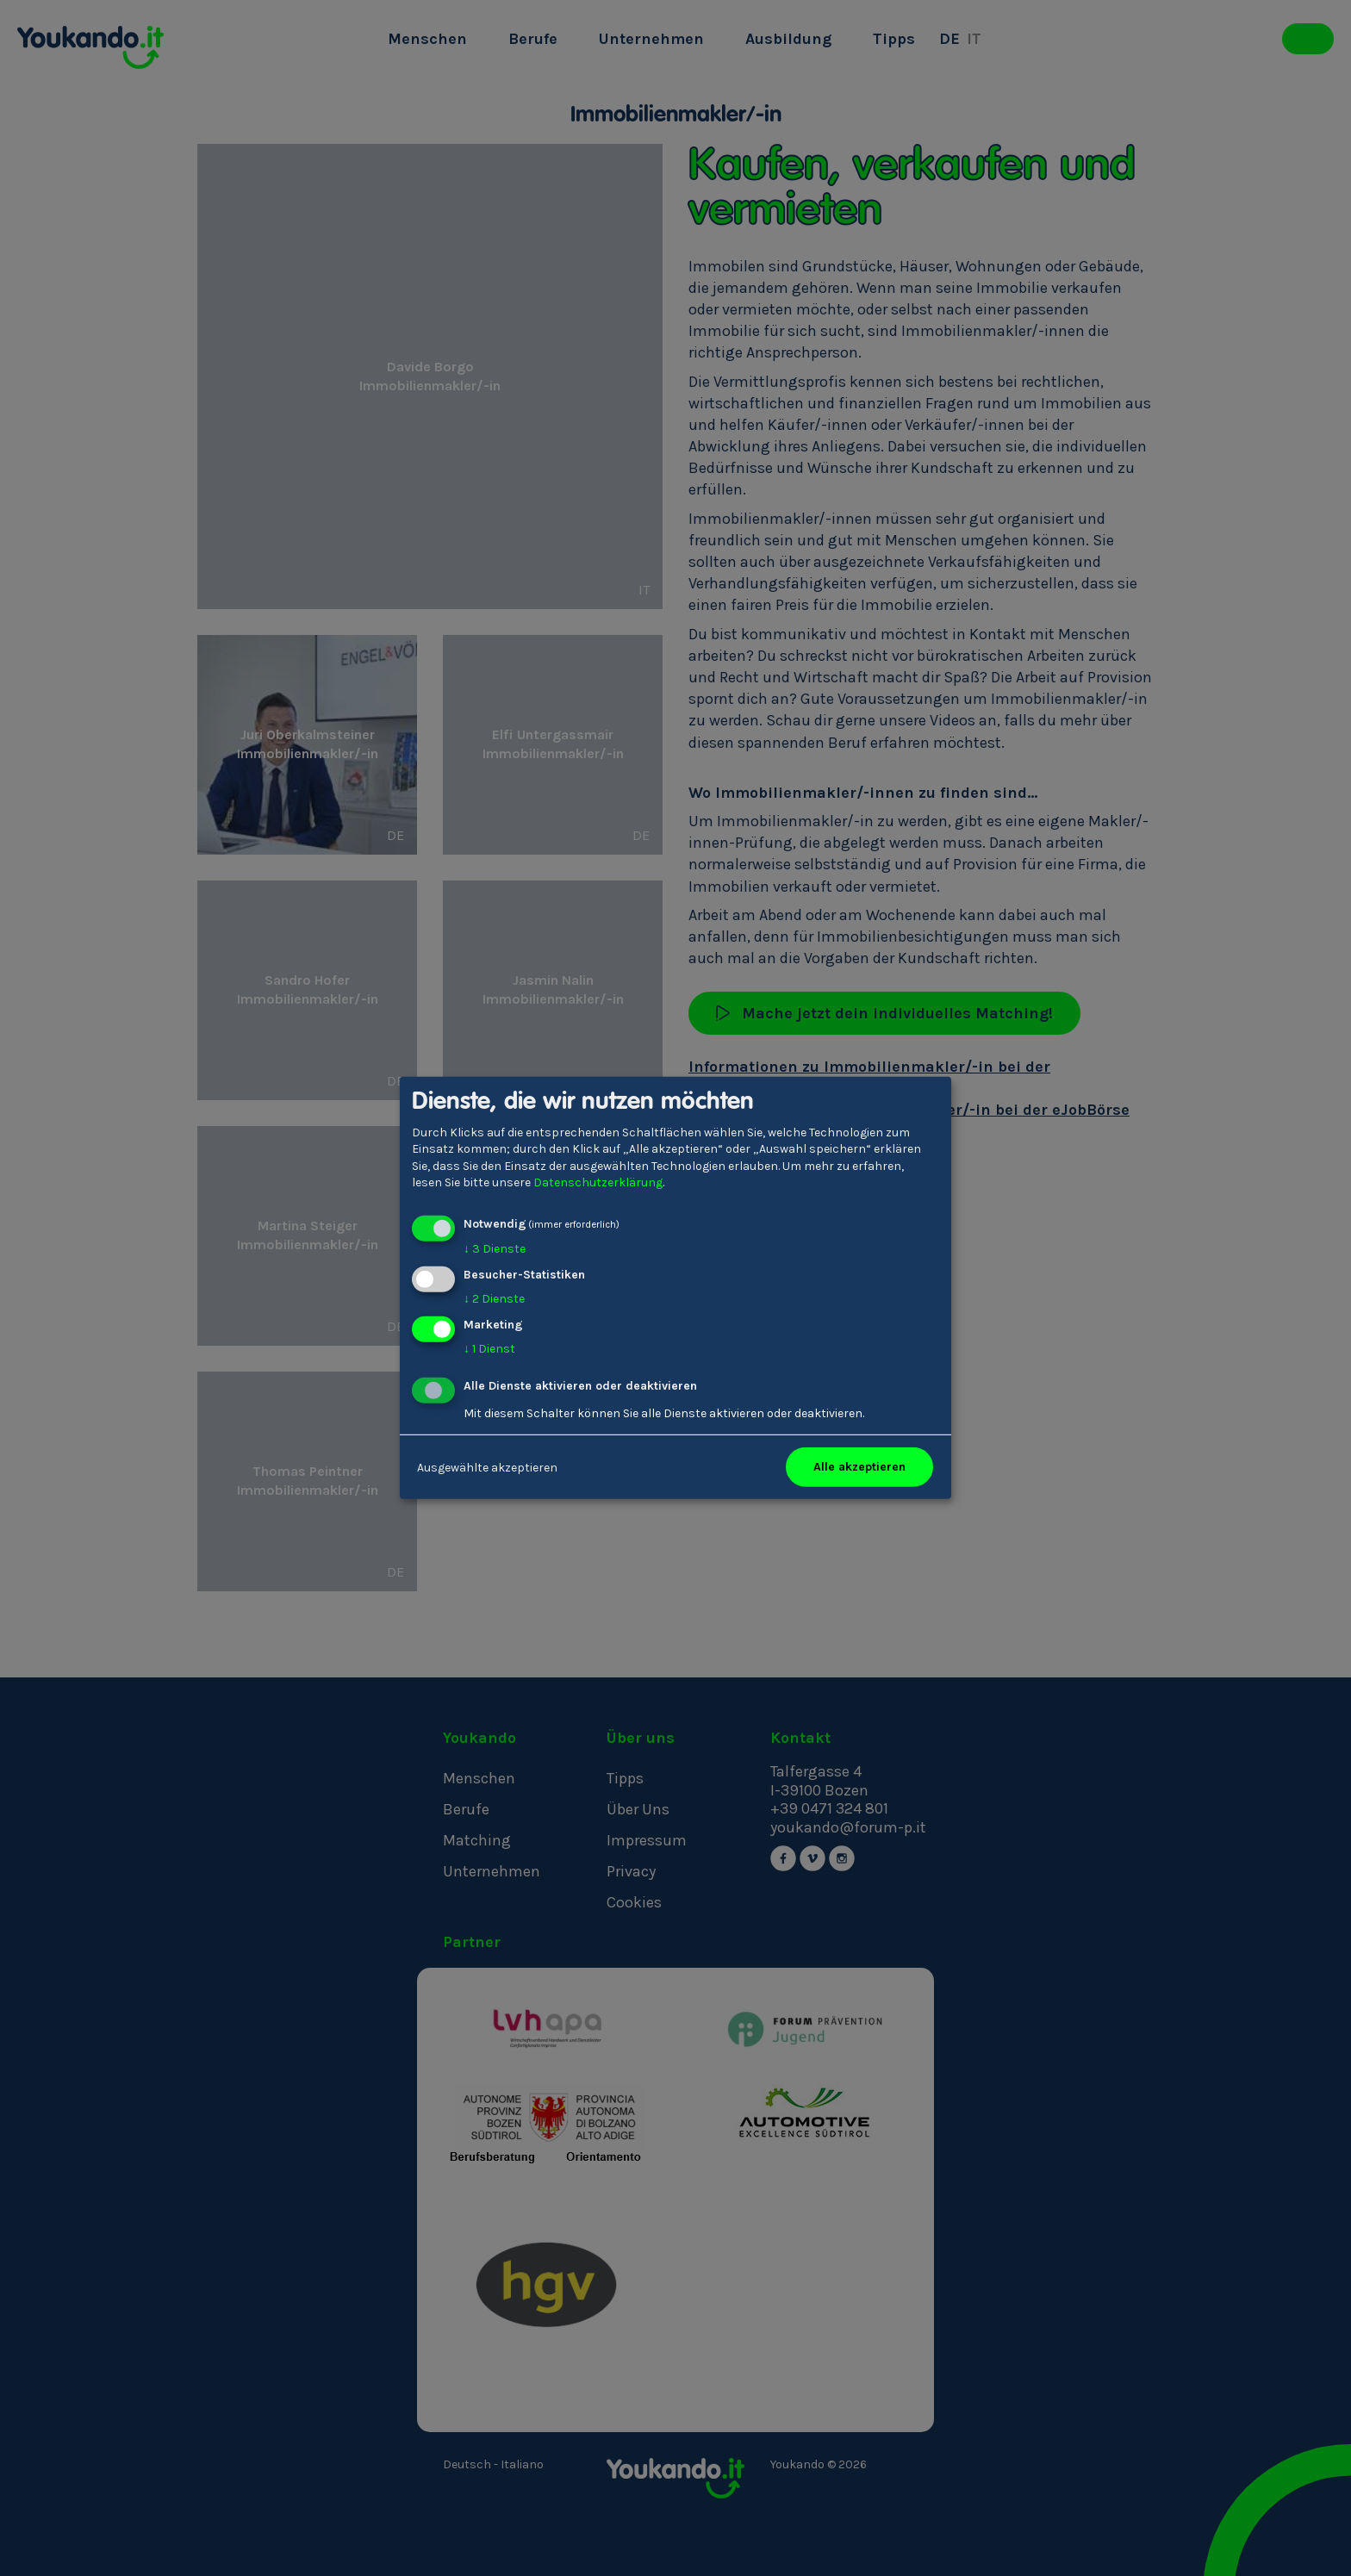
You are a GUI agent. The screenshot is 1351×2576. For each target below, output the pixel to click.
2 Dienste (494, 1298)
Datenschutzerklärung (598, 1182)
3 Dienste (495, 1248)
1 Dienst (489, 1348)
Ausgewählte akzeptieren (487, 1466)
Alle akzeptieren (859, 1466)
